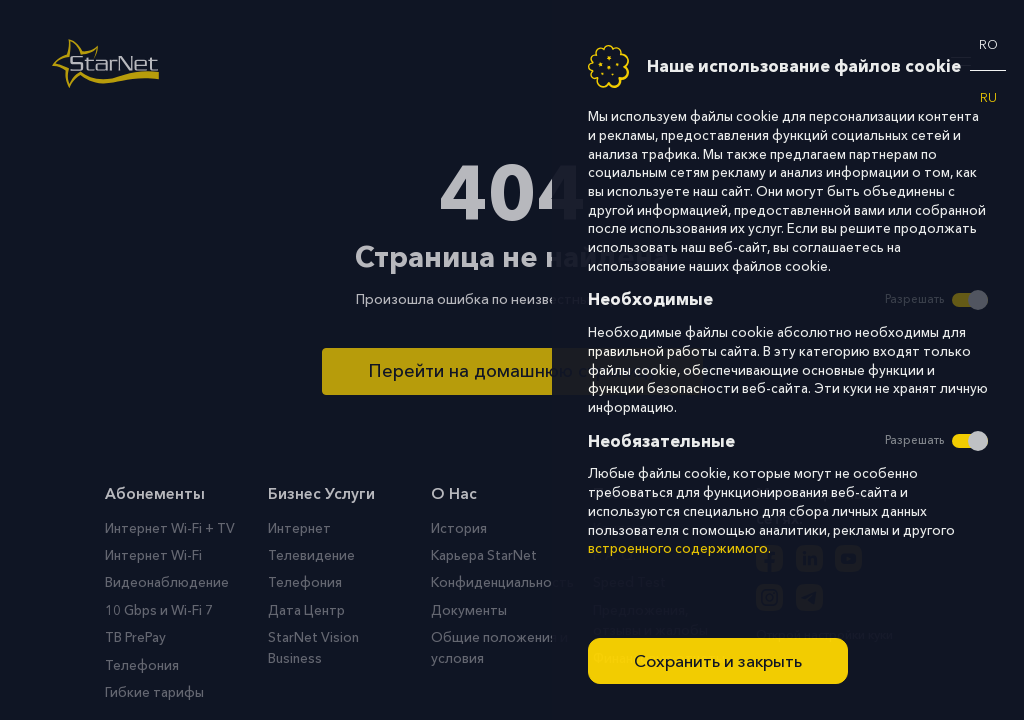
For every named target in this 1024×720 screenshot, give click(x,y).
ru (988, 97)
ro (988, 44)
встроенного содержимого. (679, 548)
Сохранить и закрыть (718, 661)
